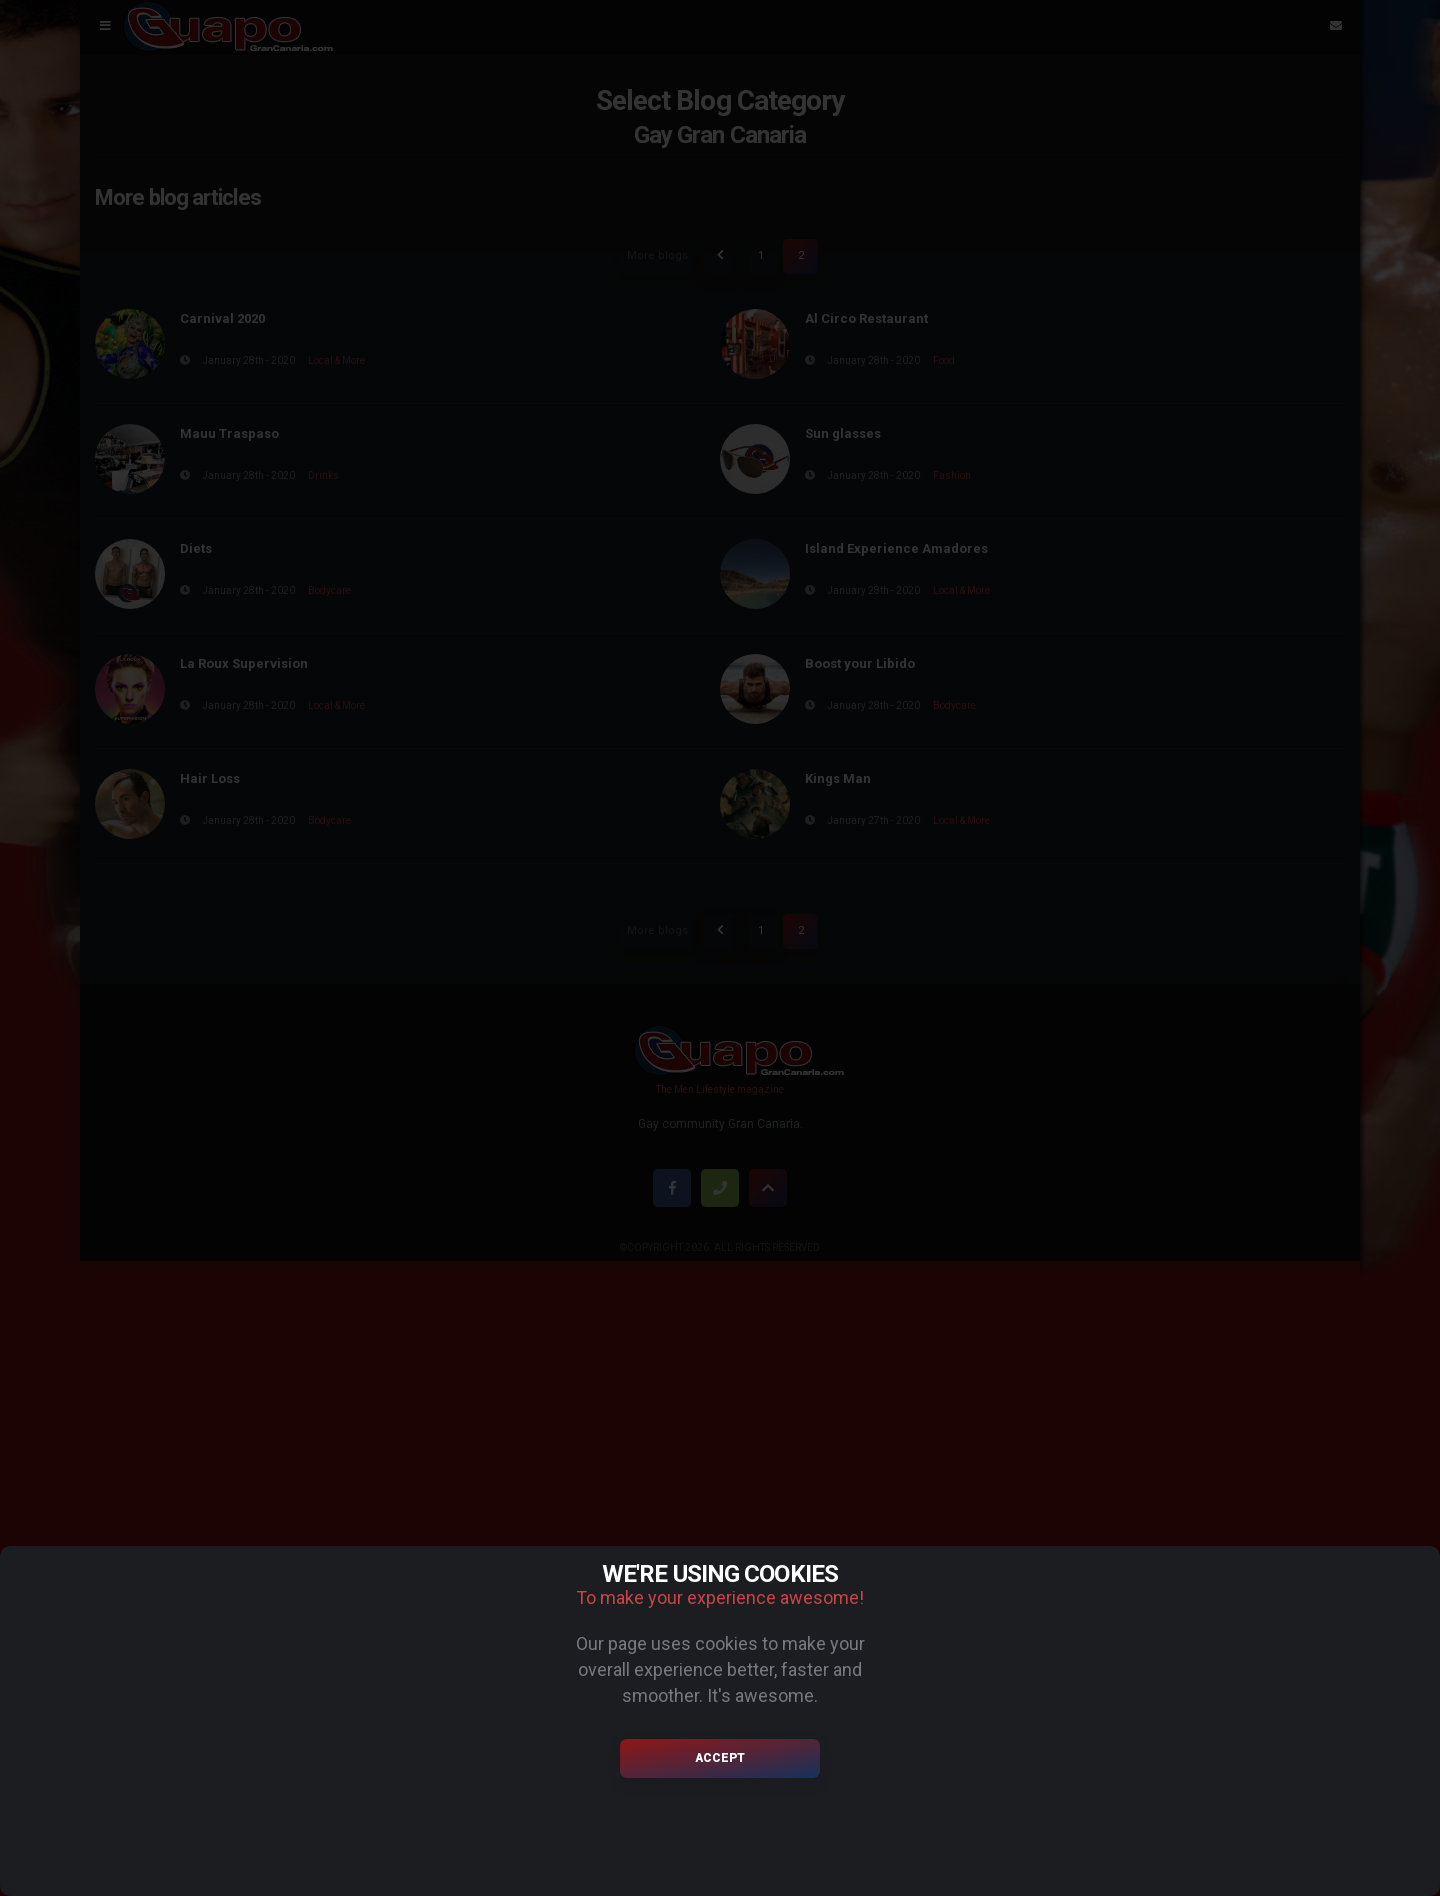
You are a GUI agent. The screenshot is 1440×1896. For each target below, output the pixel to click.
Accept (720, 1758)
